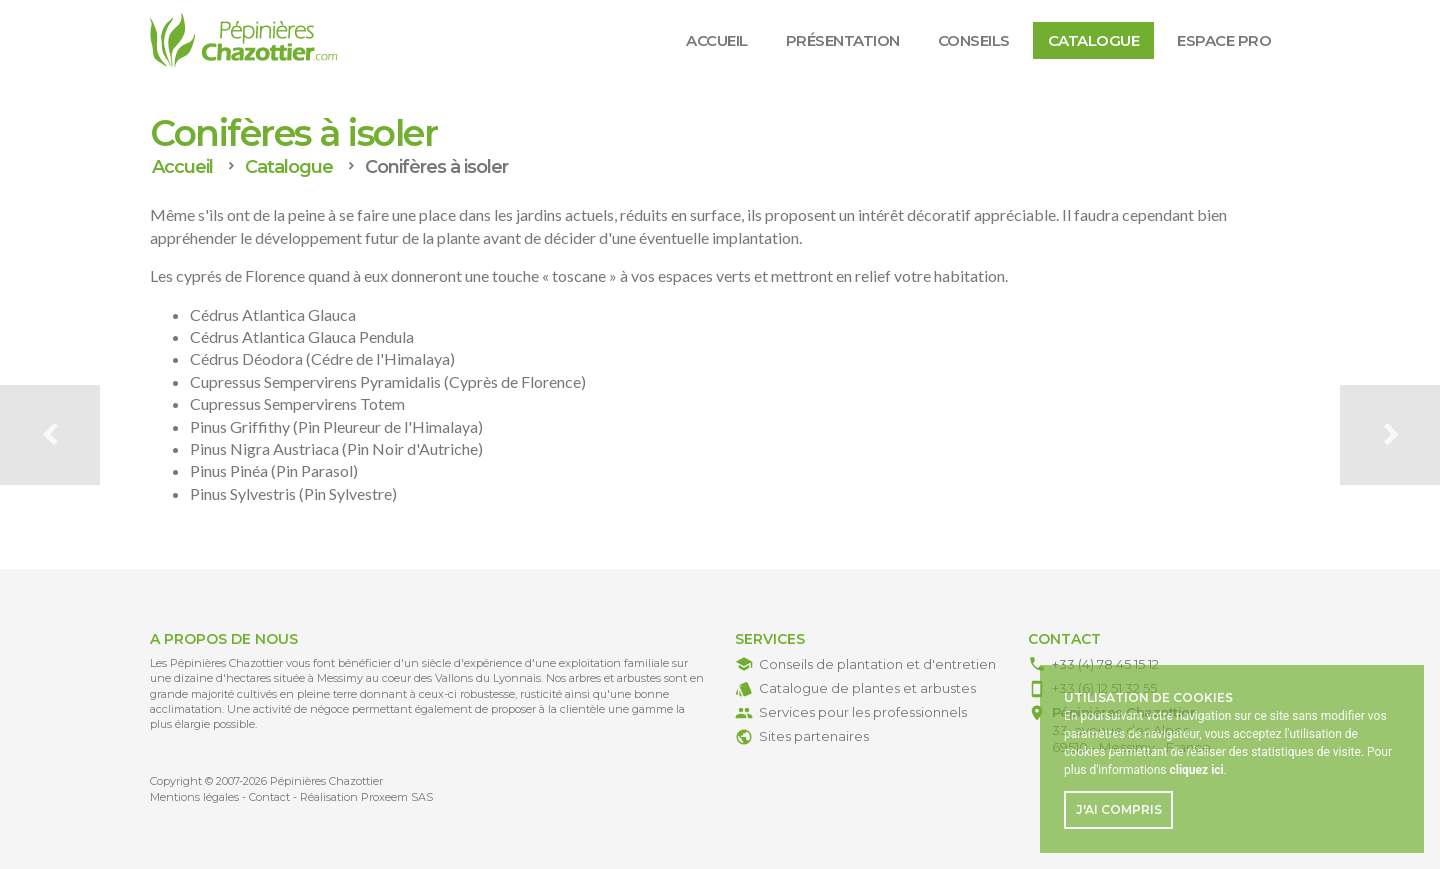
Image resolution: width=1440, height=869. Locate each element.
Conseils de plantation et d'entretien (877, 664)
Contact (269, 797)
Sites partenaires (814, 736)
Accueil (717, 40)
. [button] (1197, 770)
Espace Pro (1224, 40)
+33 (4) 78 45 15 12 (1105, 664)
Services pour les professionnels (863, 712)
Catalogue (1094, 40)
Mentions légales (194, 797)
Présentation (843, 40)
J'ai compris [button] (1119, 809)
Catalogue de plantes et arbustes (867, 688)
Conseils (974, 40)
